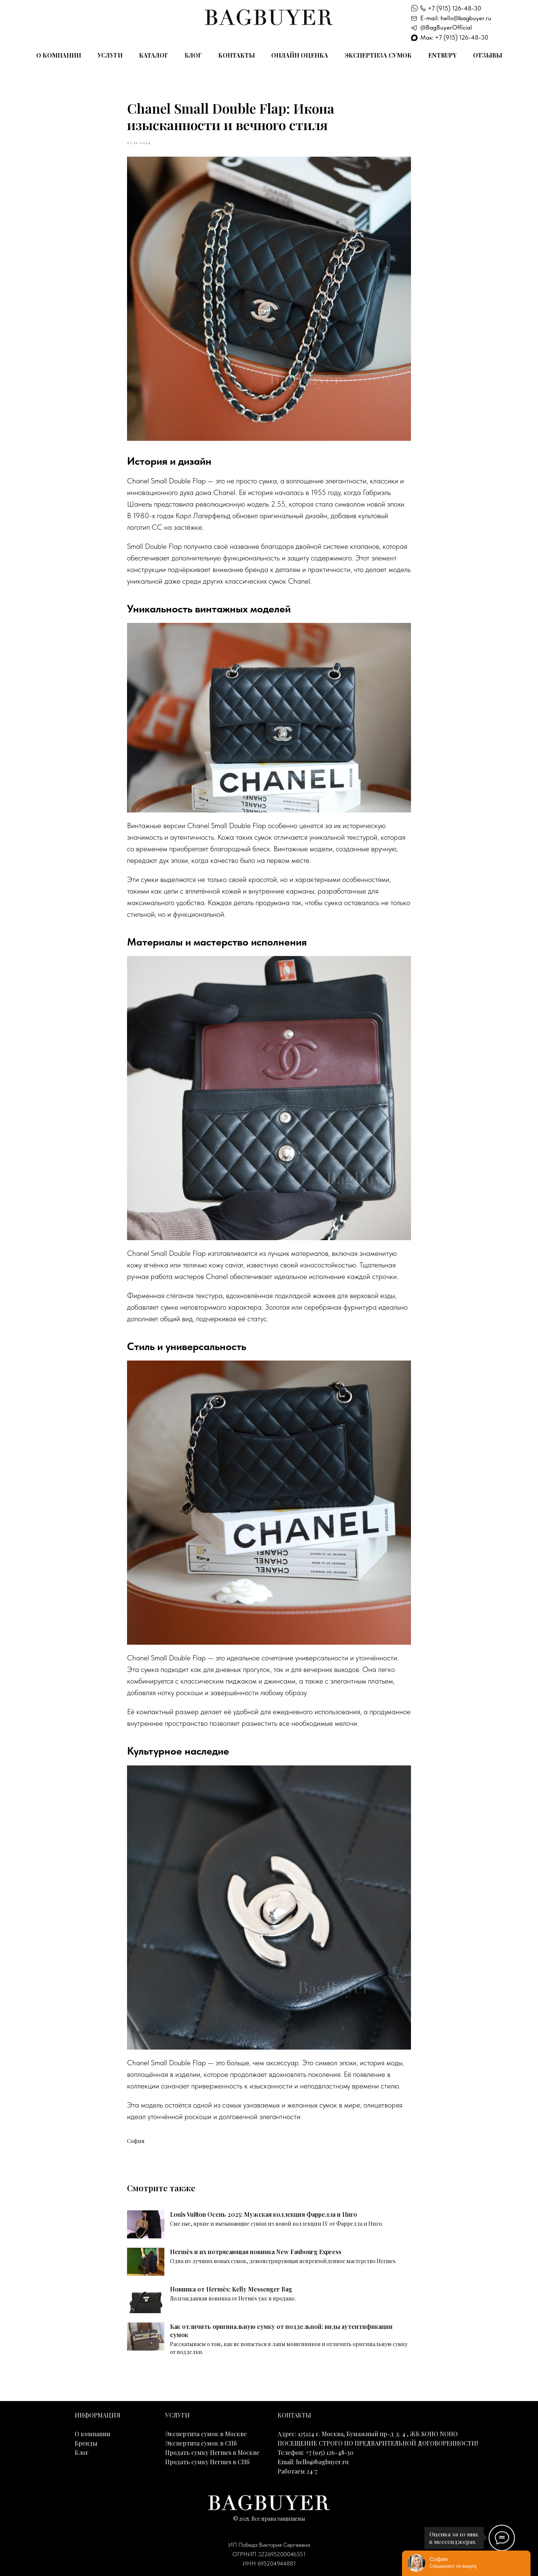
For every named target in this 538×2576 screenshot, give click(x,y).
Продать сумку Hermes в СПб (207, 2462)
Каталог (153, 55)
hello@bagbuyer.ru (322, 2462)
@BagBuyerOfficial (446, 27)
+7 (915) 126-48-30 (454, 8)
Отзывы (487, 55)
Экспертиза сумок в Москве (206, 2434)
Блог (193, 55)
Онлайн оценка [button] (299, 55)
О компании (58, 55)
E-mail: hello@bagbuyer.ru (455, 18)
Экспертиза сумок (378, 55)
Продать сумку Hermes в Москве (212, 2452)
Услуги (110, 55)
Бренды (86, 2443)
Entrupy (442, 55)
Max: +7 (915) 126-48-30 (454, 37)
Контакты (236, 55)
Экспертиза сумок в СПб (201, 2443)
